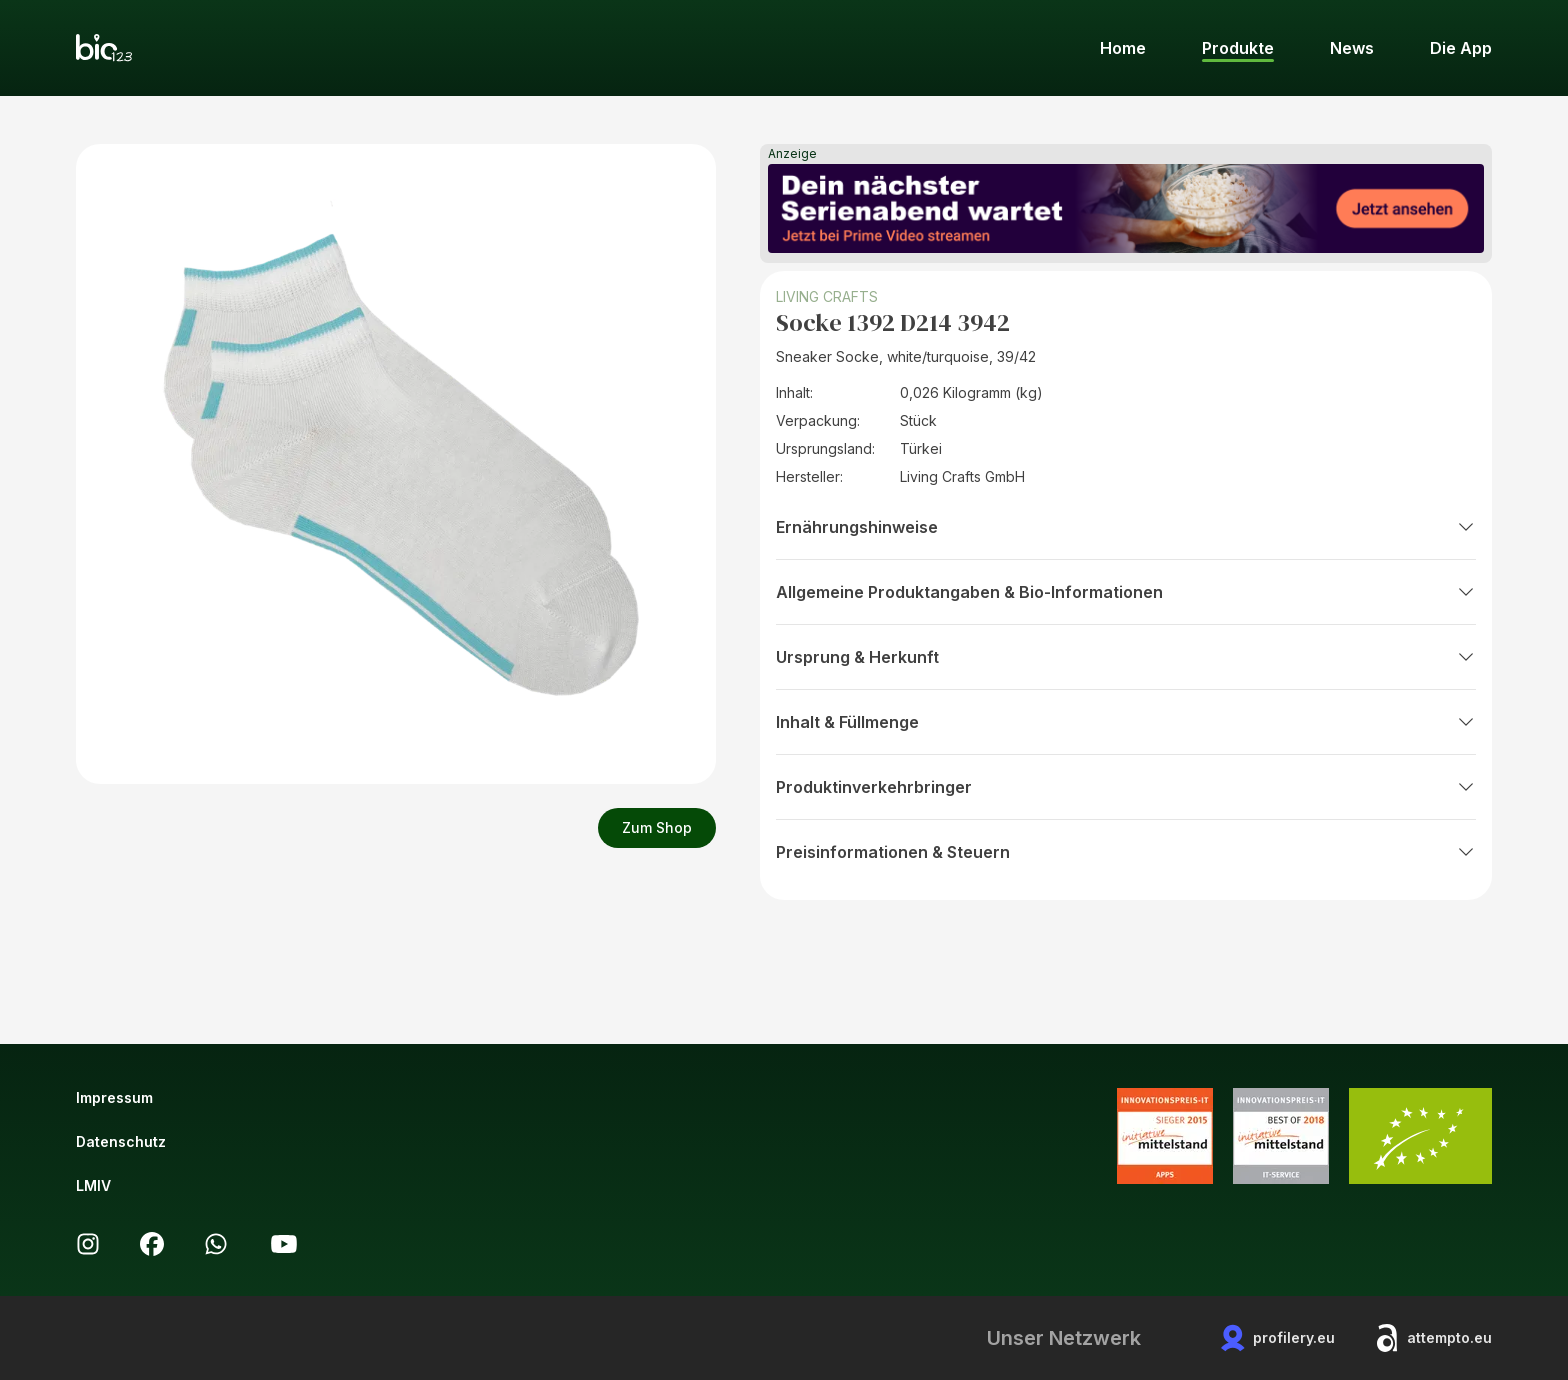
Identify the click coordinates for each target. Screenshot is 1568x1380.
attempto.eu (1433, 1338)
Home (1123, 48)
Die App (1461, 48)
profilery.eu (1278, 1338)
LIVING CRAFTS (827, 296)
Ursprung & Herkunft (1126, 657)
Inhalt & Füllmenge (1126, 722)
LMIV (93, 1185)
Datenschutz (121, 1141)
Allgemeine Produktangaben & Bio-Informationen (1126, 592)
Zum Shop (657, 827)
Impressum (114, 1097)
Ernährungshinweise (1126, 527)
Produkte (1238, 48)
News (1352, 48)
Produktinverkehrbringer (1126, 787)
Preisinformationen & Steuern (1126, 852)
